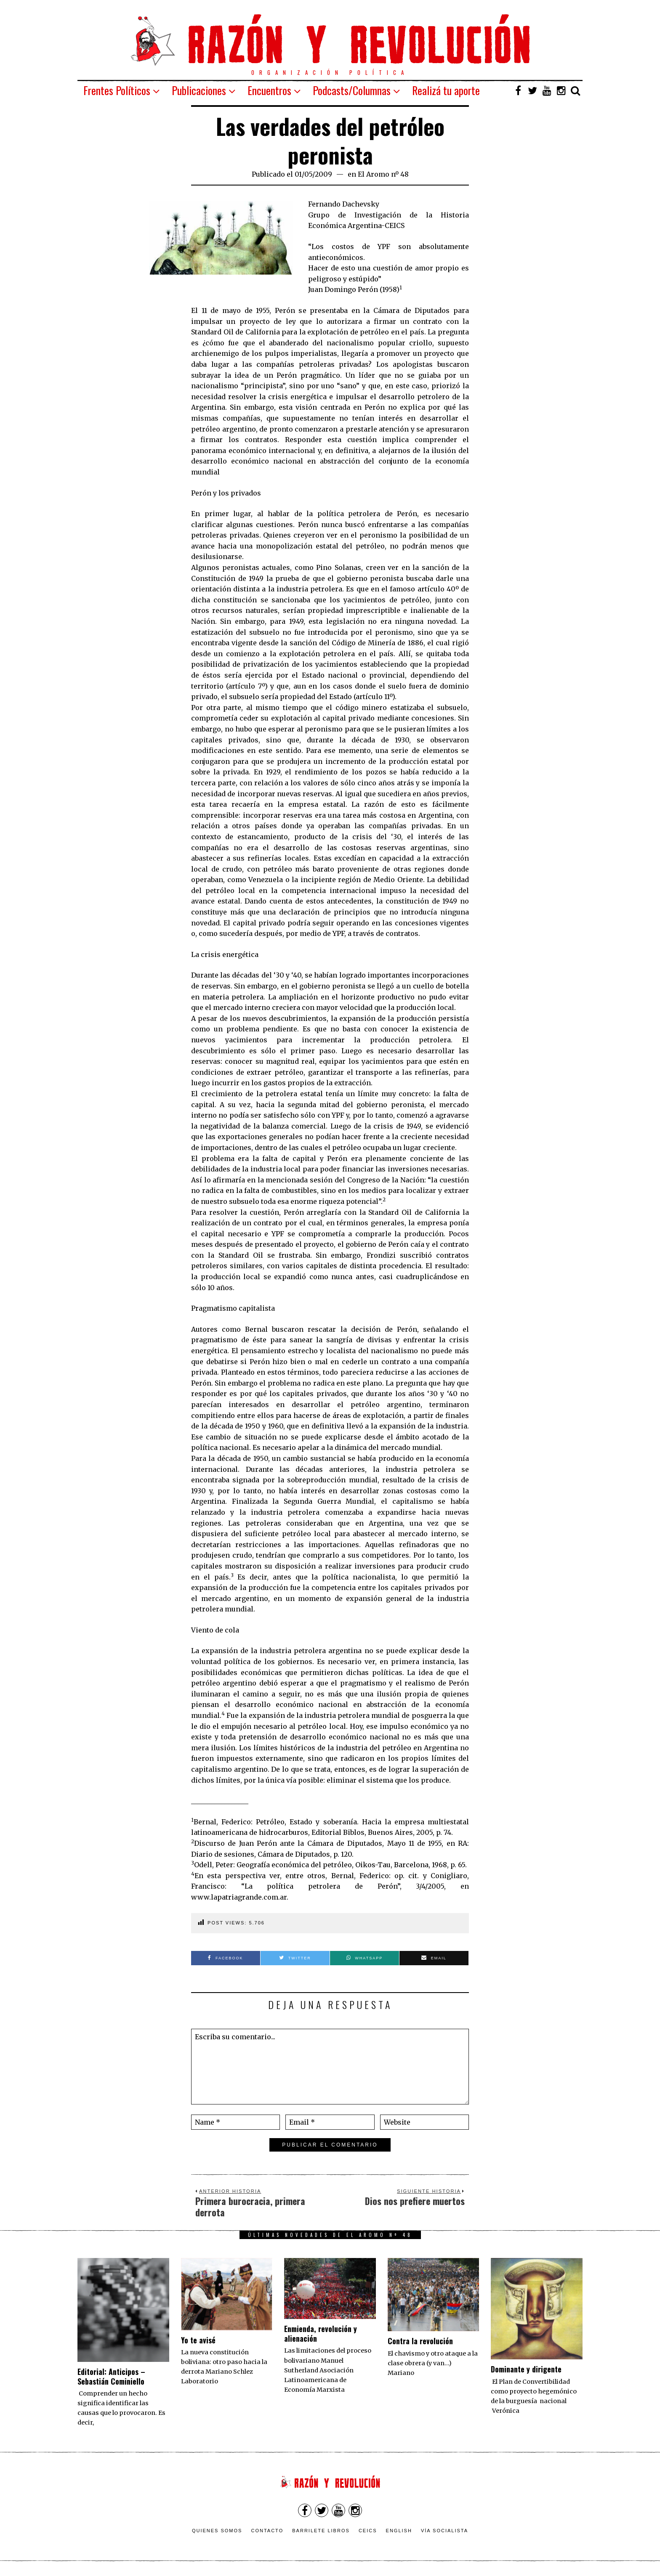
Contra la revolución (420, 2340)
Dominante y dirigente (526, 2369)
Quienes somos (217, 2530)
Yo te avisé (198, 2340)
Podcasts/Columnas (352, 90)
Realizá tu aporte (446, 90)
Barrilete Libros (321, 2530)
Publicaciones (199, 90)
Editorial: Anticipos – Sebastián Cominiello (111, 2376)
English (399, 2530)
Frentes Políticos (116, 90)
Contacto (267, 2530)
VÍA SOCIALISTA (444, 2530)
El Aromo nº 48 (383, 174)
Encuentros (269, 90)
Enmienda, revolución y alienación (320, 2333)
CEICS (368, 2530)
